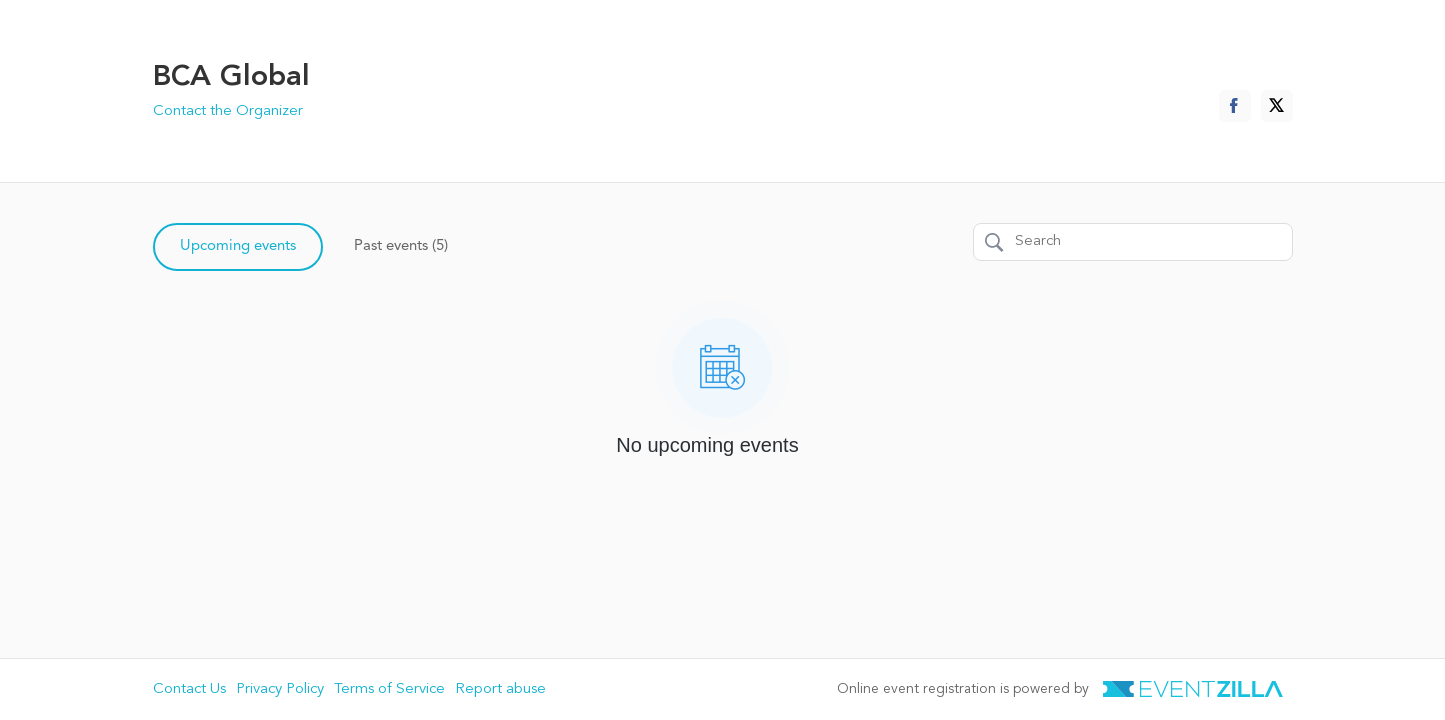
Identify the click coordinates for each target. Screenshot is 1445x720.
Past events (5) (401, 246)
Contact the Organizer (228, 111)
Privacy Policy (280, 689)
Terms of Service (389, 689)
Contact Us (189, 689)
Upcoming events (238, 246)
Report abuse (500, 689)
